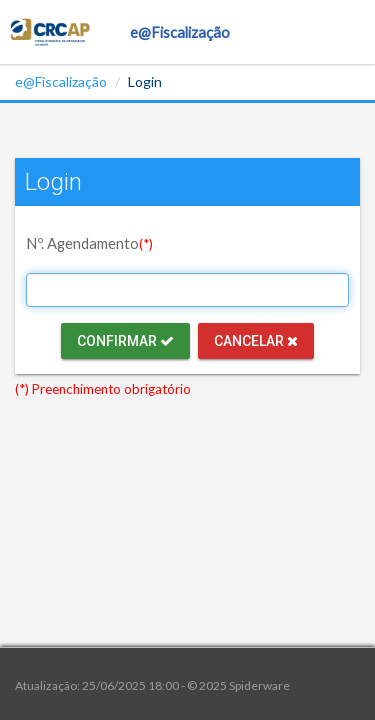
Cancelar (256, 341)
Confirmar (125, 341)
